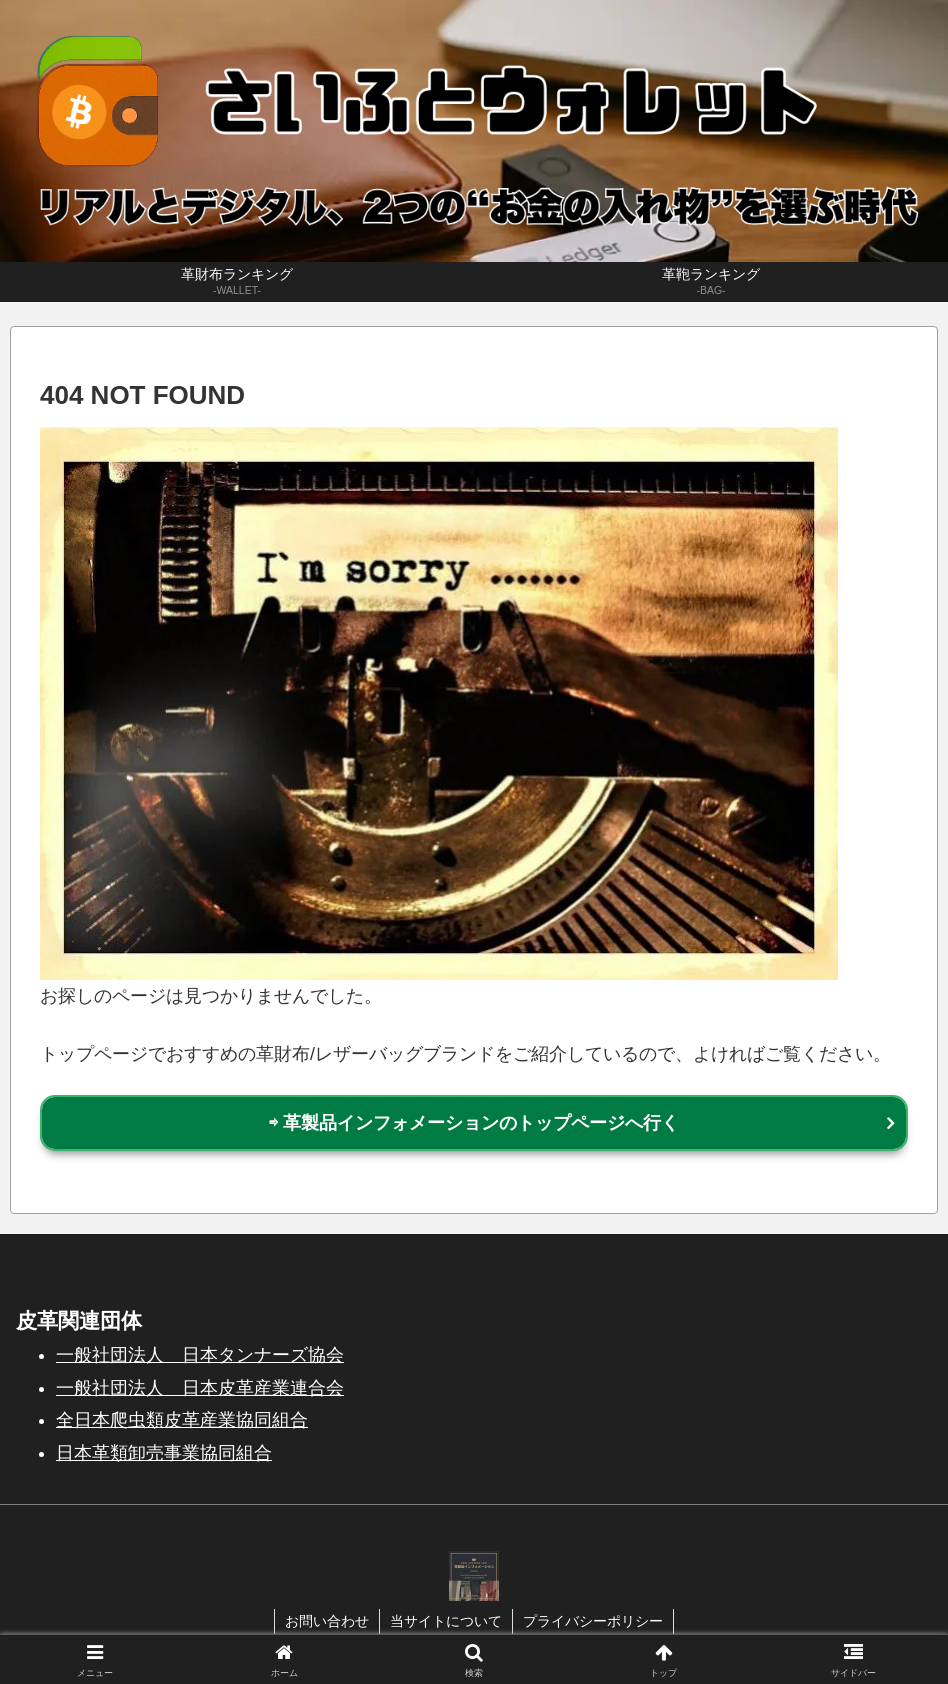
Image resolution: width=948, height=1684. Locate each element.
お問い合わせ (327, 1621)
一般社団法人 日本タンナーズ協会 (200, 1355)
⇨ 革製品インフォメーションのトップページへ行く (474, 1123)
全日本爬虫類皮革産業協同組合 (182, 1420)
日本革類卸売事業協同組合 (164, 1453)
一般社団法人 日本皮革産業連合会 (200, 1388)
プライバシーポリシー (593, 1621)
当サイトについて (446, 1621)
